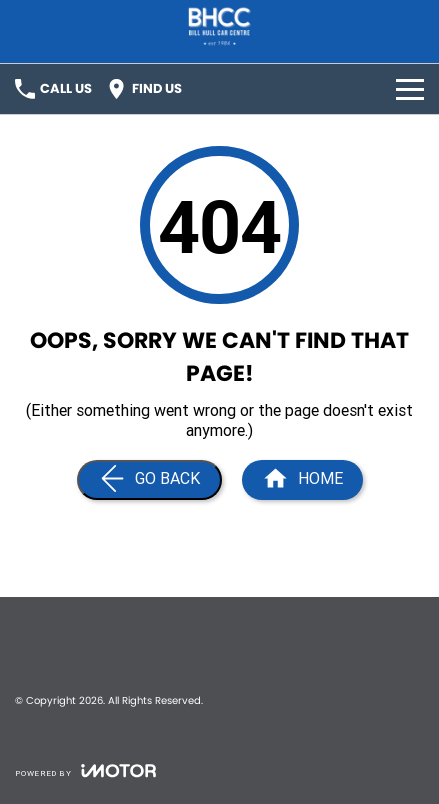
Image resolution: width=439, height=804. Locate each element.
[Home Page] (302, 480)
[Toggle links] (85, 770)
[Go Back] (149, 480)
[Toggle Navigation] (410, 89)
